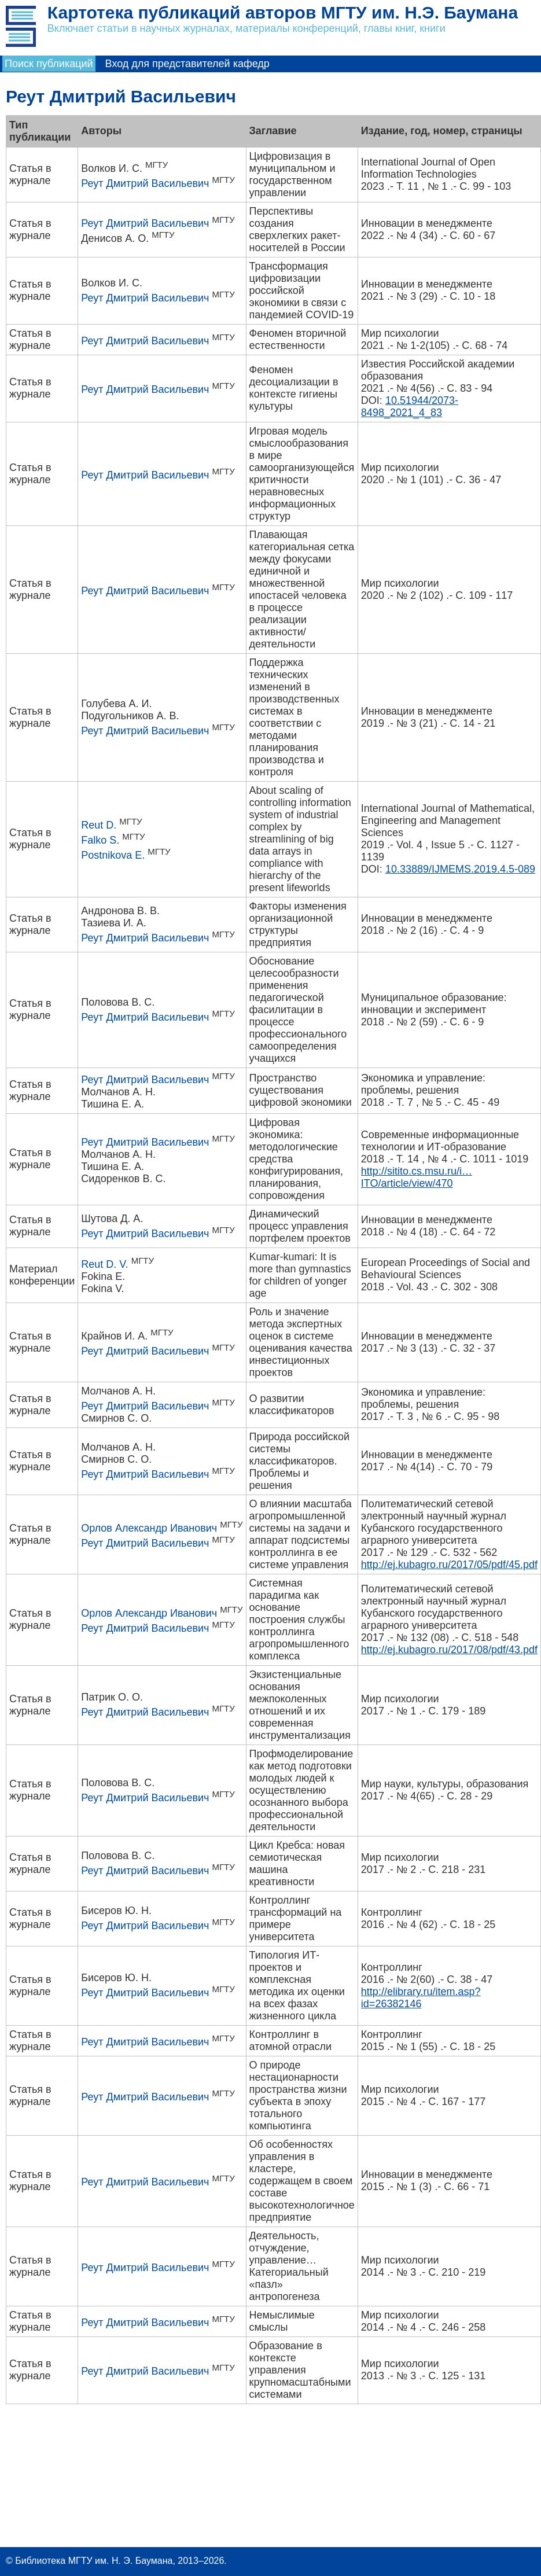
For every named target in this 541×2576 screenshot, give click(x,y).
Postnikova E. (113, 855)
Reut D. (98, 825)
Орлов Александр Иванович (149, 1528)
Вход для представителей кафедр (187, 63)
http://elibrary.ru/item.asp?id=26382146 (421, 1998)
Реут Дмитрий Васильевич (145, 183)
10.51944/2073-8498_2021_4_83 (409, 406)
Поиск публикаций (49, 63)
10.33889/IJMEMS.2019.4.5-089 (460, 869)
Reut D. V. (104, 1264)
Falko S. (100, 840)
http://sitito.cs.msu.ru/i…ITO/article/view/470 (416, 1177)
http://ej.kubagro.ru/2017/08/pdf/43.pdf (449, 1649)
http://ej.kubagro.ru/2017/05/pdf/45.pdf (449, 1564)
